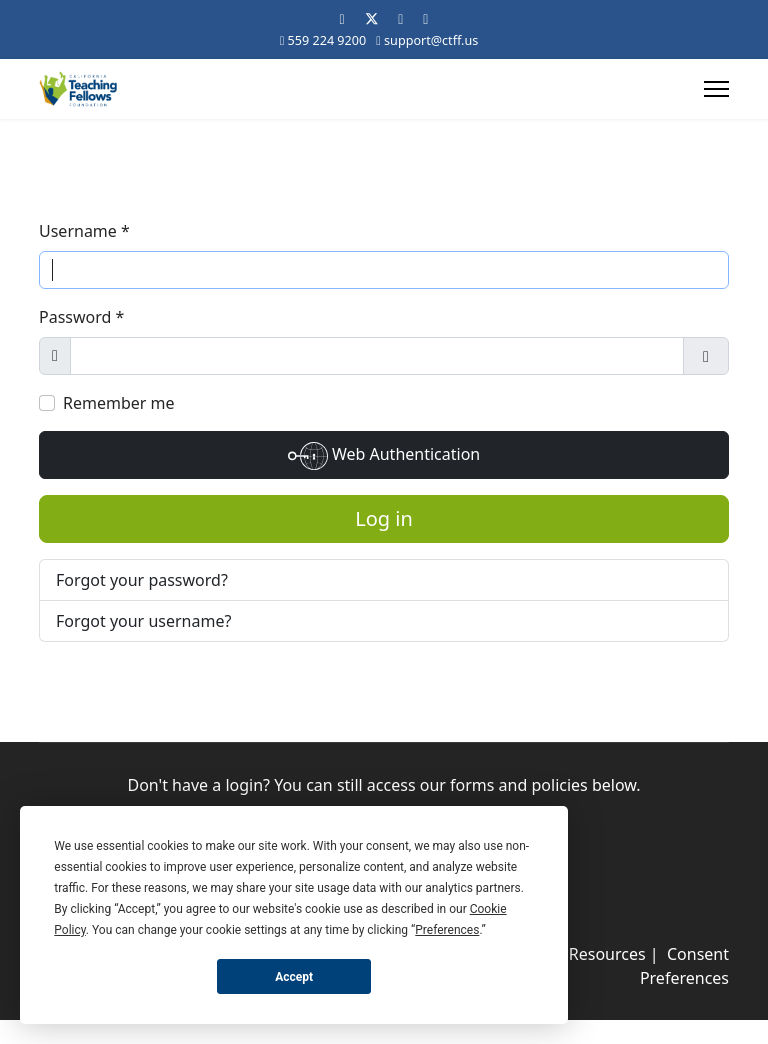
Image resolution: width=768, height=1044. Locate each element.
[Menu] (716, 89)
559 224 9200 (327, 40)
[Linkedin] (400, 18)
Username (84, 231)
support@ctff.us (431, 40)
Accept (294, 977)
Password (81, 317)
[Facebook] (342, 18)
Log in (384, 518)
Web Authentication (384, 456)
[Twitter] (372, 18)
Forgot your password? (142, 580)
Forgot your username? (143, 621)
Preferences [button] (447, 930)
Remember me (119, 403)
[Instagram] (425, 18)
